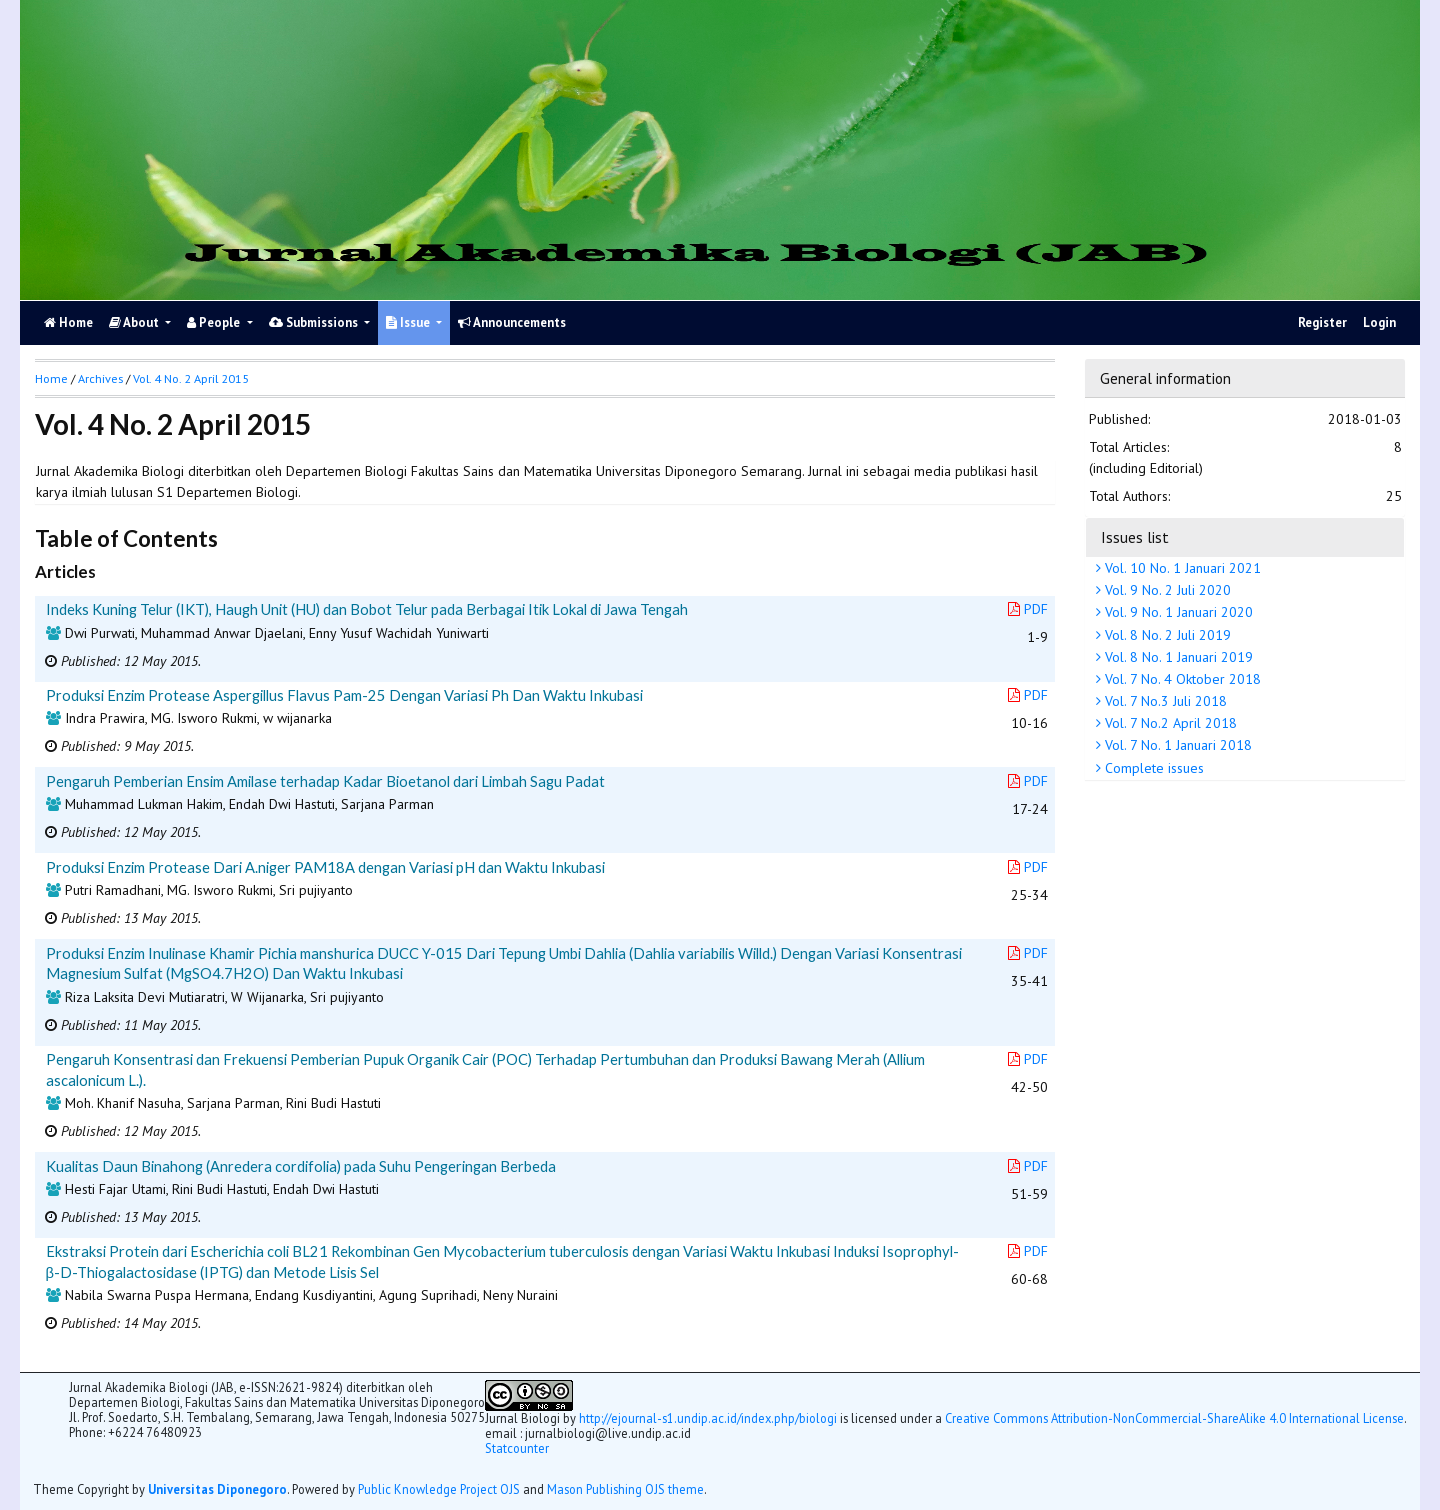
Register (1322, 322)
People (215, 322)
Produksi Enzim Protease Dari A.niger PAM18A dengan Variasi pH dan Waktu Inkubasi (325, 867)
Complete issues (1152, 768)
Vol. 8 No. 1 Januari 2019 (1177, 657)
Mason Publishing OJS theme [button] (625, 1489)
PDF (1028, 609)
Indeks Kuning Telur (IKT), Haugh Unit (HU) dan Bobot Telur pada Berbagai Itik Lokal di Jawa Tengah (367, 609)
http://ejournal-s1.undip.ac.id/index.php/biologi (708, 1418)
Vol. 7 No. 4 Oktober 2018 (1181, 679)
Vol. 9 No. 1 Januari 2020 (1177, 612)
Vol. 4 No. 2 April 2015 (191, 378)
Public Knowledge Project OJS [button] (439, 1489)
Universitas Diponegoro (217, 1489)
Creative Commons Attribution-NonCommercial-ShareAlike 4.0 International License (1174, 1418)
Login (1379, 322)
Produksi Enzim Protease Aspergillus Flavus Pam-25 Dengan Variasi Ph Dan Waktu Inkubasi (344, 695)
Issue (409, 322)
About (135, 322)
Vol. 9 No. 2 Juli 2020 (1166, 590)
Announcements (512, 322)
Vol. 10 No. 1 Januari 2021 (1181, 568)
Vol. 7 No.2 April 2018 (1169, 723)
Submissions (315, 322)
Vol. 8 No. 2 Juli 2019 (1166, 635)
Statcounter (517, 1448)
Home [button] (51, 378)
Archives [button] (100, 378)
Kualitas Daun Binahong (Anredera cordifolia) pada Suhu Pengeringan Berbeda (301, 1166)
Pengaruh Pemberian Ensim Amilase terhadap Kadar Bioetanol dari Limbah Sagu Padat (325, 781)
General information (1165, 378)
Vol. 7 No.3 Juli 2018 (1164, 701)
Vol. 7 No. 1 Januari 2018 (1176, 745)
